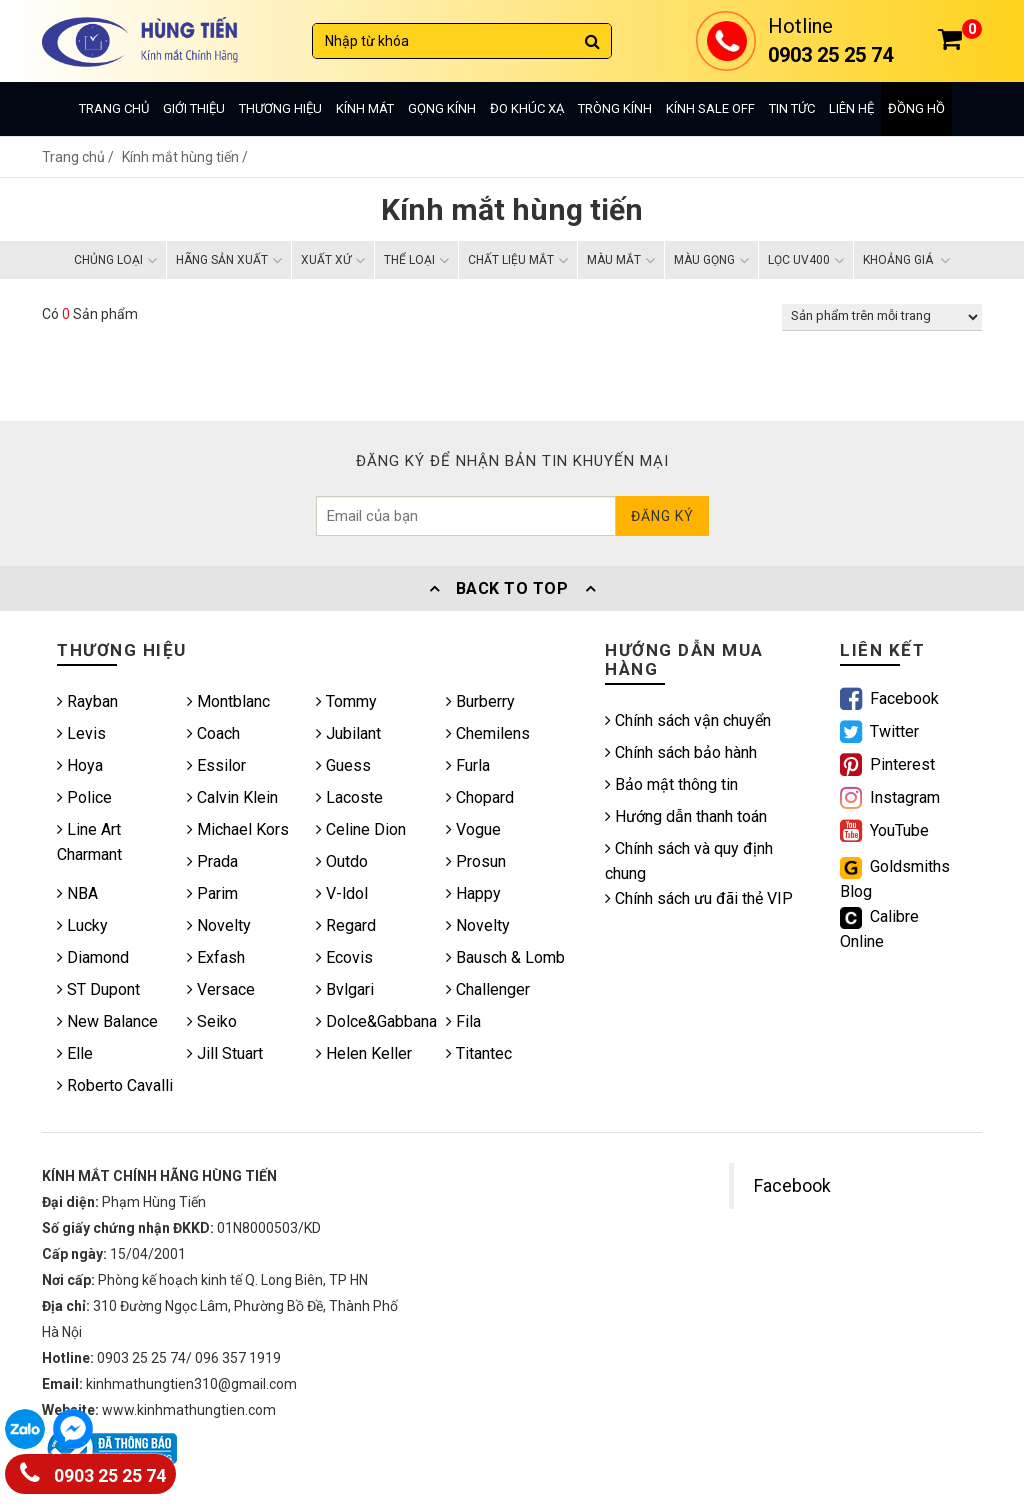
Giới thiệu (194, 108)
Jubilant (348, 733)
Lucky (82, 925)
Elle (75, 1053)
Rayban (87, 701)
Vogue (473, 829)
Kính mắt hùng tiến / (185, 157)
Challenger (488, 989)
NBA (77, 893)
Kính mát (365, 108)
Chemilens (488, 733)
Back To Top (512, 588)
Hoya (80, 765)
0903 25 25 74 (93, 1471)
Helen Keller (364, 1053)
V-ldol (342, 893)
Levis (81, 733)
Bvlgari (345, 989)
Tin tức (792, 108)
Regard (346, 925)
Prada (212, 861)
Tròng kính (615, 108)
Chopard (480, 797)
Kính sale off (710, 108)
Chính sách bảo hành (681, 752)
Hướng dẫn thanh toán (686, 816)
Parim (212, 893)
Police (84, 797)
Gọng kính (442, 108)
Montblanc (228, 701)
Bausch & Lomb (505, 957)
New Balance (107, 1021)
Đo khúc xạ (527, 108)
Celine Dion (361, 829)
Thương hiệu (280, 108)
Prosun (476, 861)
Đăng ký (662, 516)
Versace (221, 989)
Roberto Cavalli (115, 1085)
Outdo (342, 861)
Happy (473, 893)
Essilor (216, 765)
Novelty (219, 925)
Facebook (792, 1186)
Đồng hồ (916, 108)
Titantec (479, 1053)
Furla (468, 765)
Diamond (93, 957)
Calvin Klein (232, 797)
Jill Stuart (225, 1053)
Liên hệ (851, 108)
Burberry (480, 701)
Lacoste (349, 797)
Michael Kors (238, 829)
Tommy (346, 701)
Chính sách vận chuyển (688, 720)
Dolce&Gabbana (376, 1021)
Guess (343, 765)
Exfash (216, 957)
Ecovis (344, 957)
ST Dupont (98, 989)
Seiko (212, 1021)
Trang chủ (114, 108)
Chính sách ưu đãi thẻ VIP (699, 898)
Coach (213, 733)
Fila (463, 1021)
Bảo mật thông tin (671, 784)
